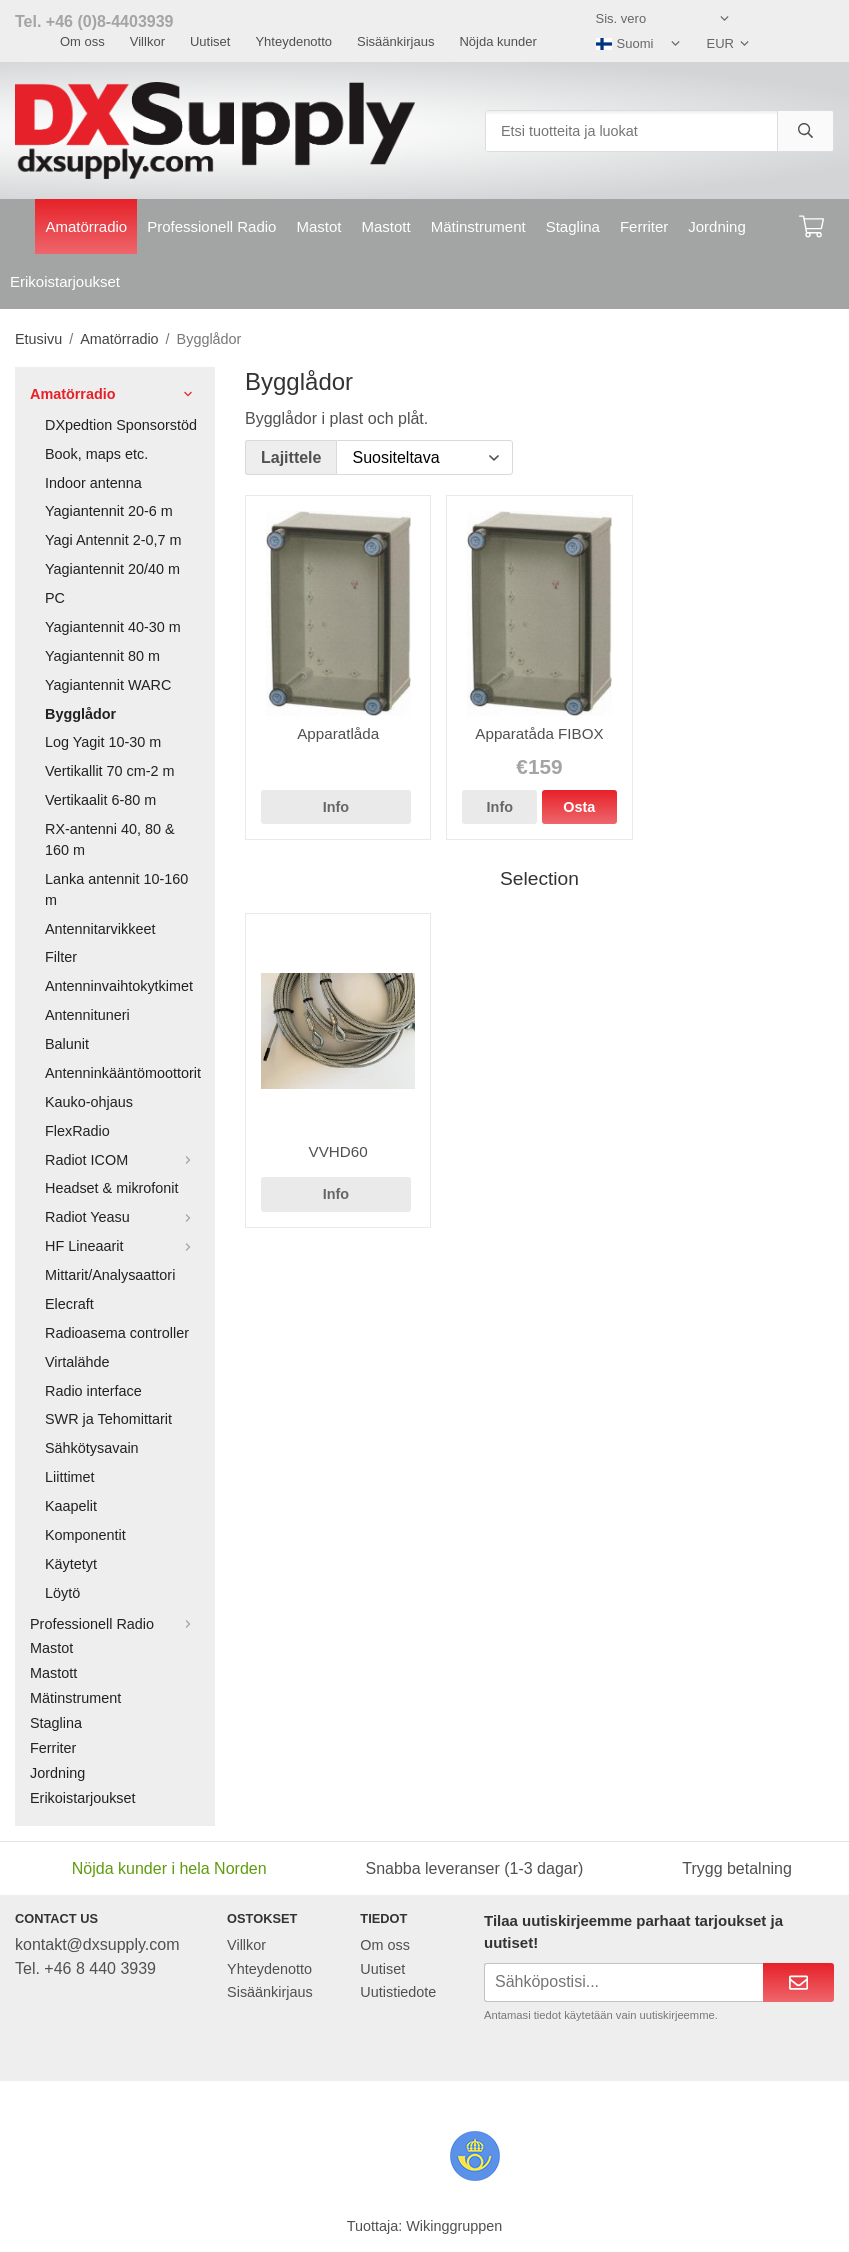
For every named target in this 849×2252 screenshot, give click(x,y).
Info (336, 807)
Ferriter (644, 226)
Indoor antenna (93, 483)
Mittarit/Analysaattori (110, 1275)
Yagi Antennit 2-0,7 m (113, 540)
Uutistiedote (398, 1992)
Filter (61, 957)
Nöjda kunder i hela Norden (169, 1868)
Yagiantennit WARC (108, 685)
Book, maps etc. (96, 454)
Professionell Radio (211, 226)
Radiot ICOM (122, 1160)
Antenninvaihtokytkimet (119, 986)
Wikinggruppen (454, 2226)
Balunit (67, 1044)
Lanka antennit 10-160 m (116, 889)
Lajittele (291, 457)
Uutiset (210, 41)
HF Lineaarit (122, 1246)
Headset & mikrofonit (112, 1188)
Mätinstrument (478, 226)
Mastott (385, 226)
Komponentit (85, 1535)
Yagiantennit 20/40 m (112, 569)
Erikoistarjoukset (65, 281)
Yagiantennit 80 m (102, 656)
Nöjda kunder (497, 41)
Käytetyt (71, 1564)
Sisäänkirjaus (395, 41)
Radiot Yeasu (122, 1217)
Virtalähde (77, 1362)
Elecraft (69, 1304)
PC (55, 598)
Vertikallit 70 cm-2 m (110, 771)
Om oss (82, 41)
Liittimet (70, 1477)
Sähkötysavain (92, 1448)
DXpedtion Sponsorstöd (121, 425)
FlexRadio (77, 1131)
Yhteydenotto (293, 41)
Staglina (573, 226)
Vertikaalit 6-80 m (100, 800)
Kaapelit (71, 1506)
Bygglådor (80, 714)
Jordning (717, 226)
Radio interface (93, 1391)
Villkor (147, 41)
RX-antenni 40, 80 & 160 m (110, 839)
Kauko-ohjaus (89, 1102)
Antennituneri (87, 1015)
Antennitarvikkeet (100, 929)
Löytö (62, 1593)
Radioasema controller (117, 1333)
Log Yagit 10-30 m (103, 742)
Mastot (318, 226)
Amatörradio (86, 226)
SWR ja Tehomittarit (108, 1419)
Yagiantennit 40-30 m (113, 627)
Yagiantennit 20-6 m (109, 511)
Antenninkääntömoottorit (122, 1073)
